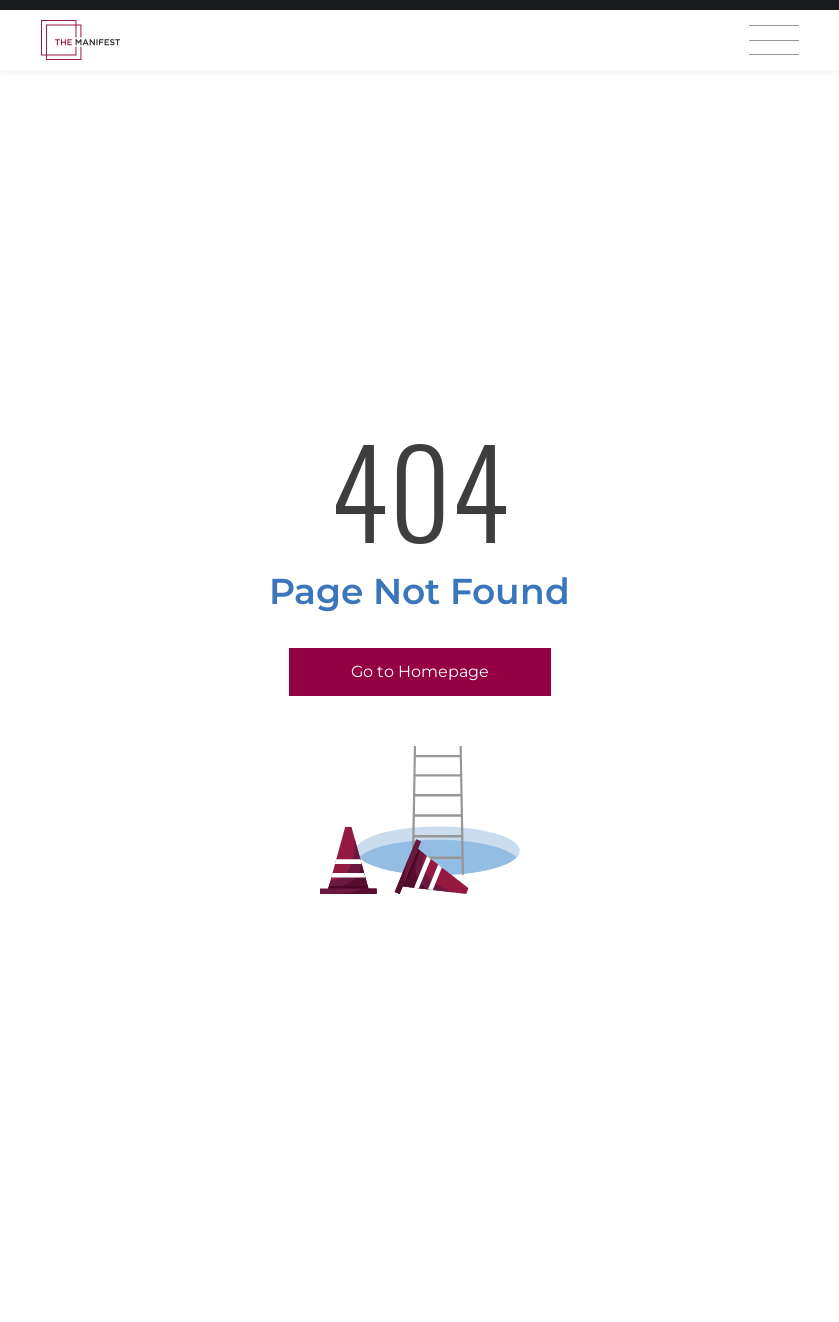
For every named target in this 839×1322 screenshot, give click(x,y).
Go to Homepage (420, 671)
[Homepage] (80, 40)
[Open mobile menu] (774, 40)
